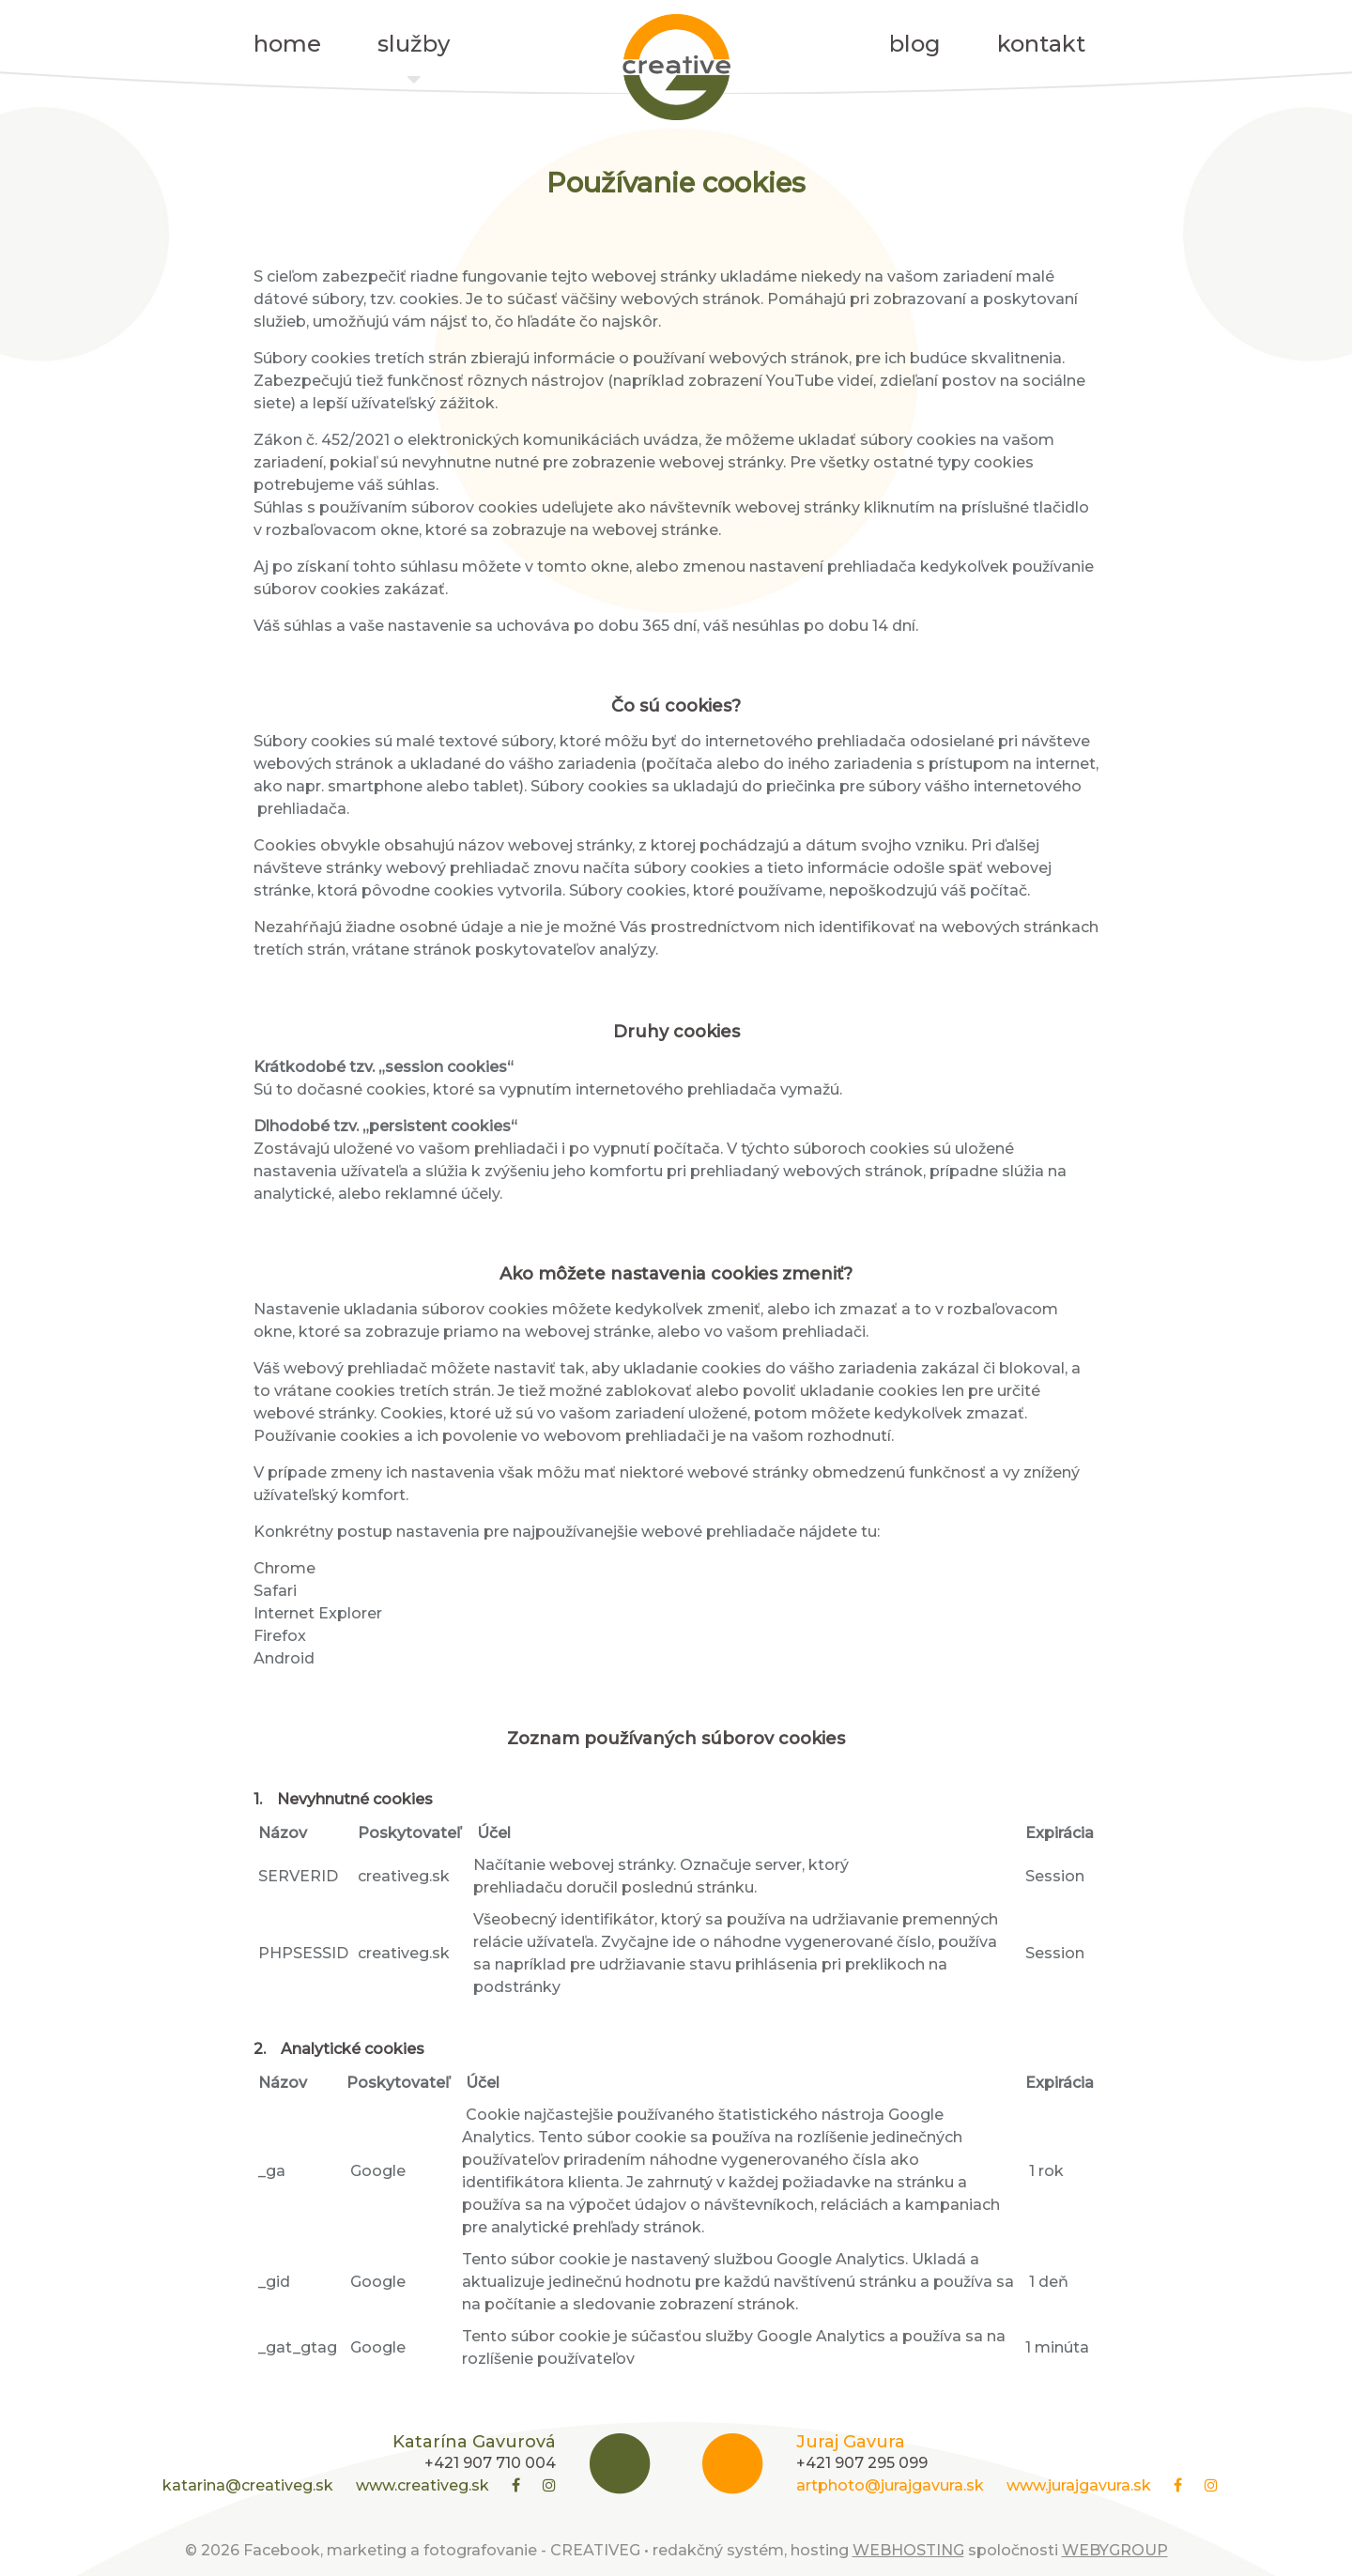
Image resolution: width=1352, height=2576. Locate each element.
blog (915, 43)
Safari (275, 1591)
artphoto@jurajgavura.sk (890, 2485)
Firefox (282, 1636)
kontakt (1041, 43)
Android (284, 1658)
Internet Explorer (318, 1613)
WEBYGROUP (1115, 2550)
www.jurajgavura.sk (1078, 2485)
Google (379, 2171)
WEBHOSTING (908, 2550)
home (287, 43)
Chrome (284, 1568)
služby (413, 49)
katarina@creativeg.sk (247, 2485)
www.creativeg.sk (422, 2485)
